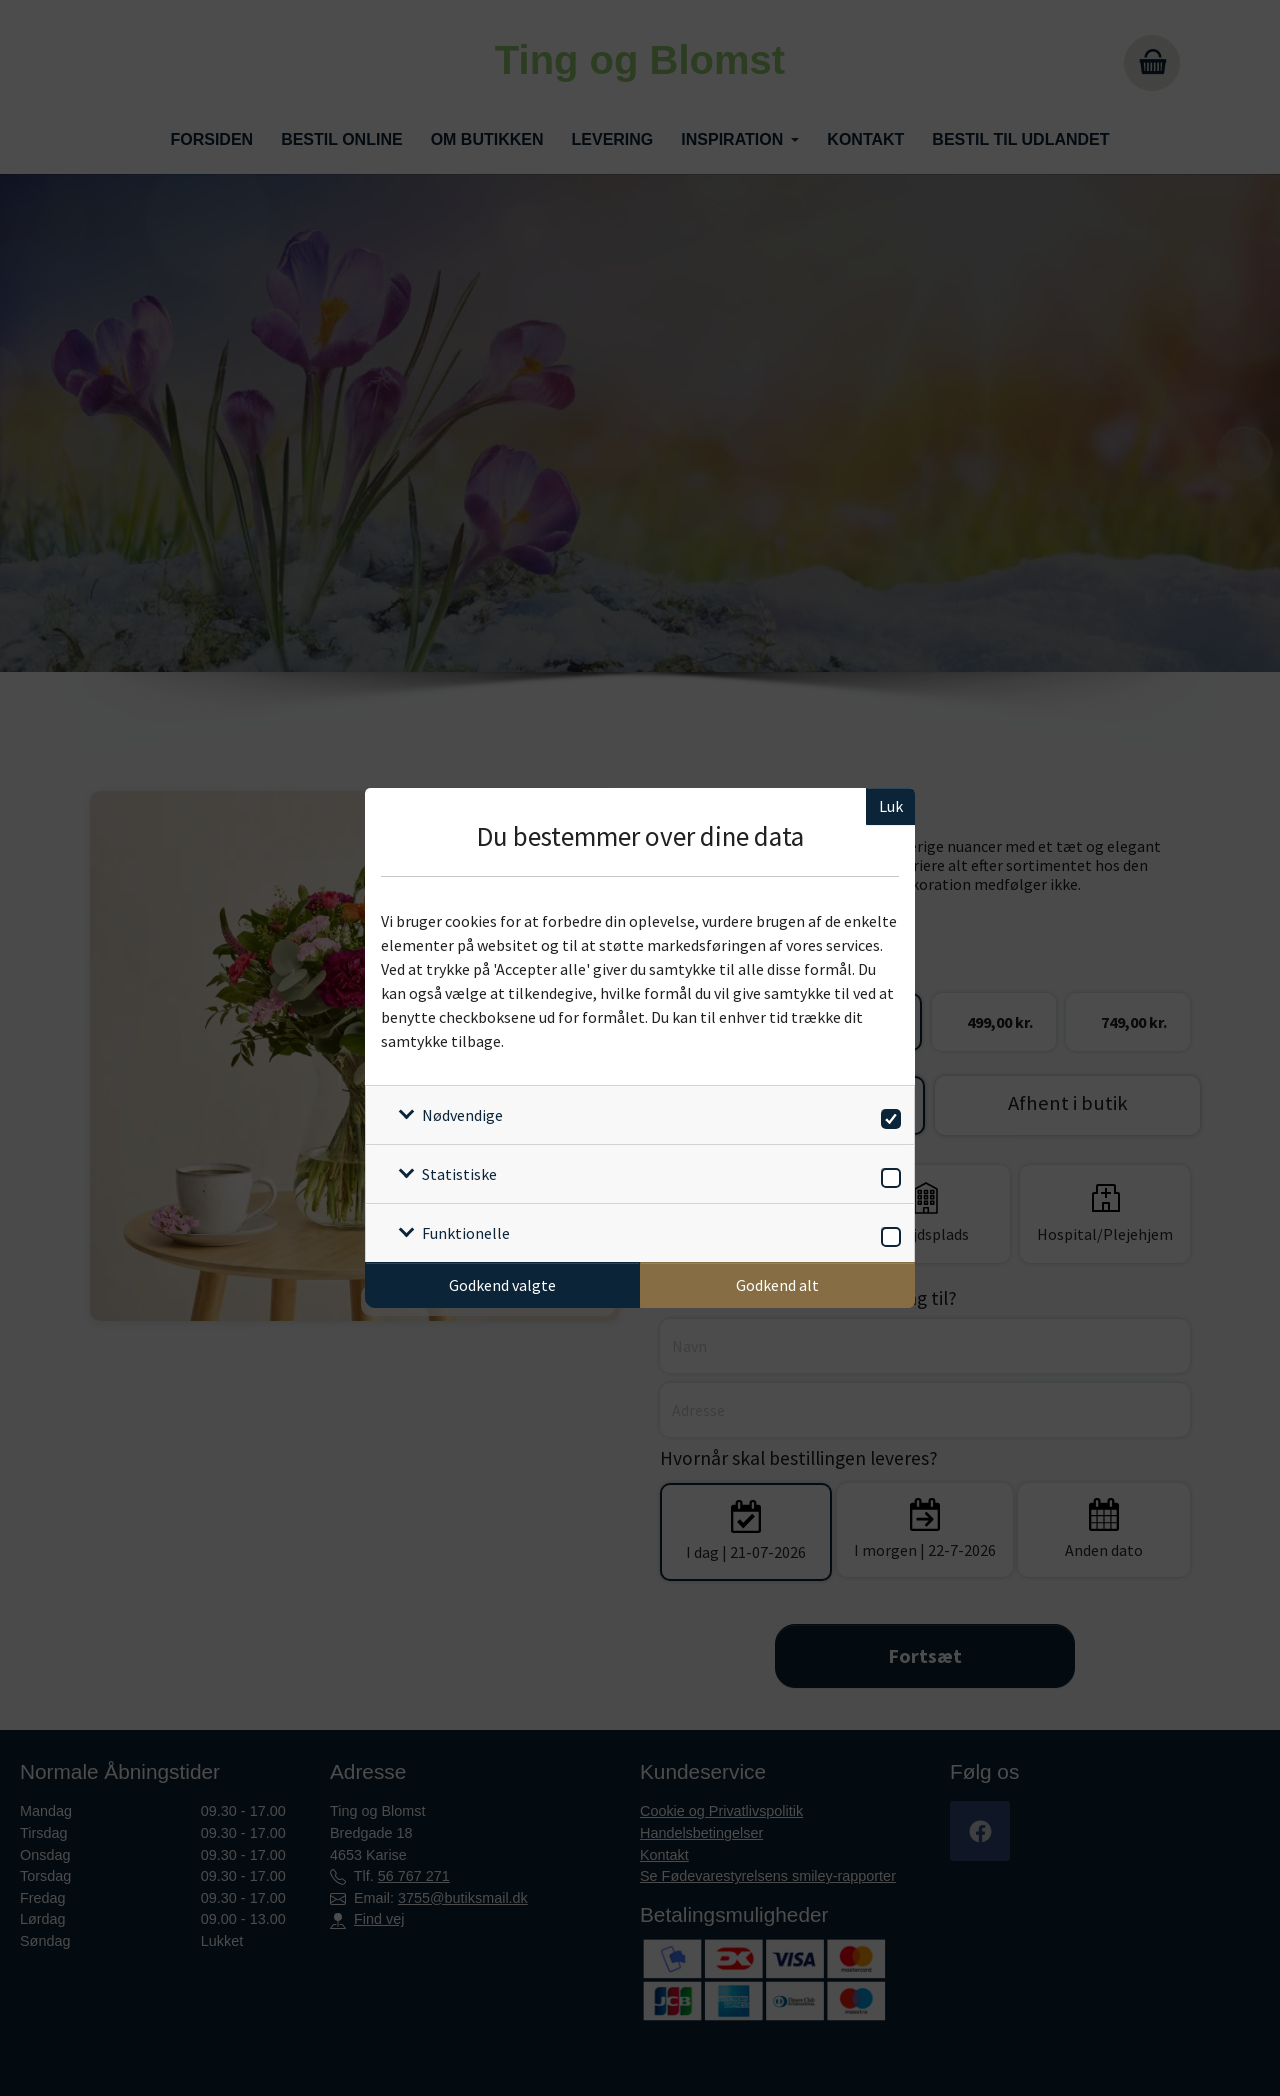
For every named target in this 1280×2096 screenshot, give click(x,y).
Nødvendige (462, 1115)
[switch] (887, 1115)
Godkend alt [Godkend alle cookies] (777, 1285)
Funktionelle (466, 1233)
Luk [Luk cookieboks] (891, 806)
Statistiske (459, 1174)
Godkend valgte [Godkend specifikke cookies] (502, 1285)
